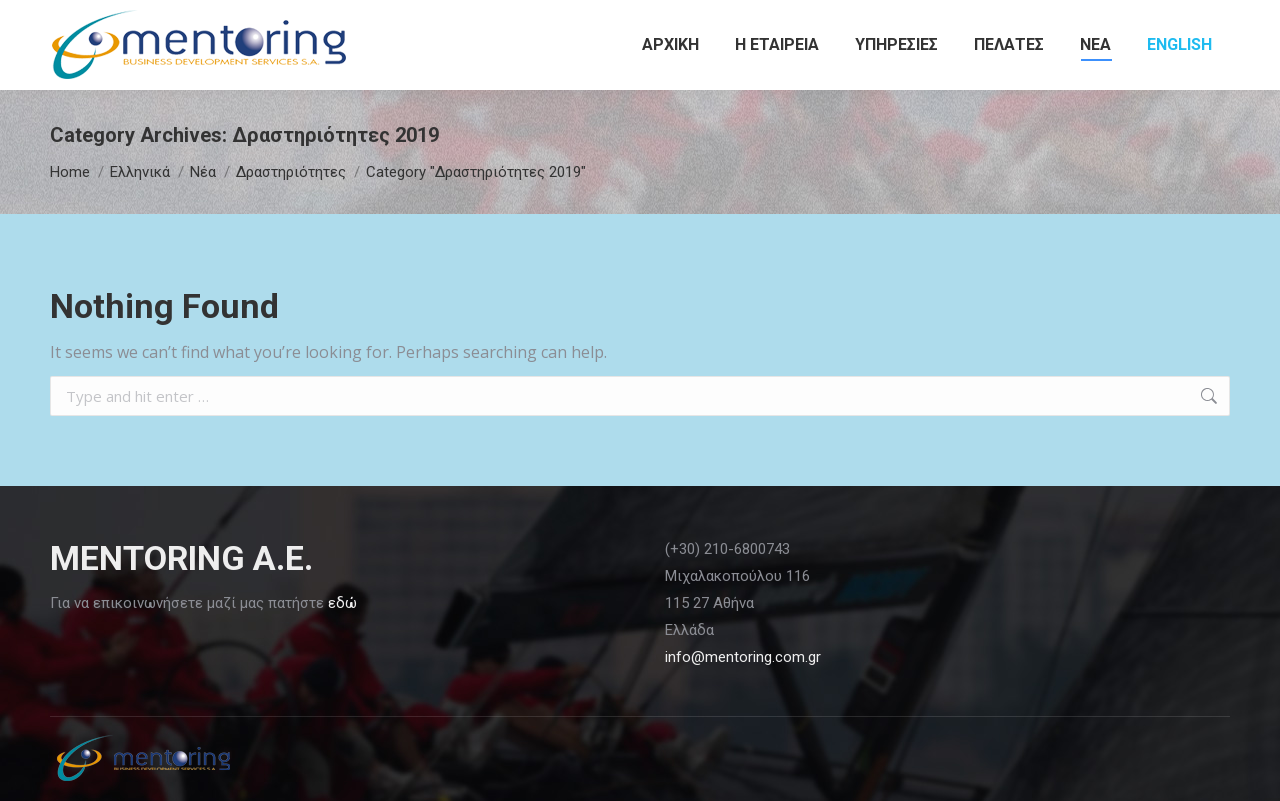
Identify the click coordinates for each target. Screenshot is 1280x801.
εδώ (342, 603)
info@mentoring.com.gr (743, 657)
